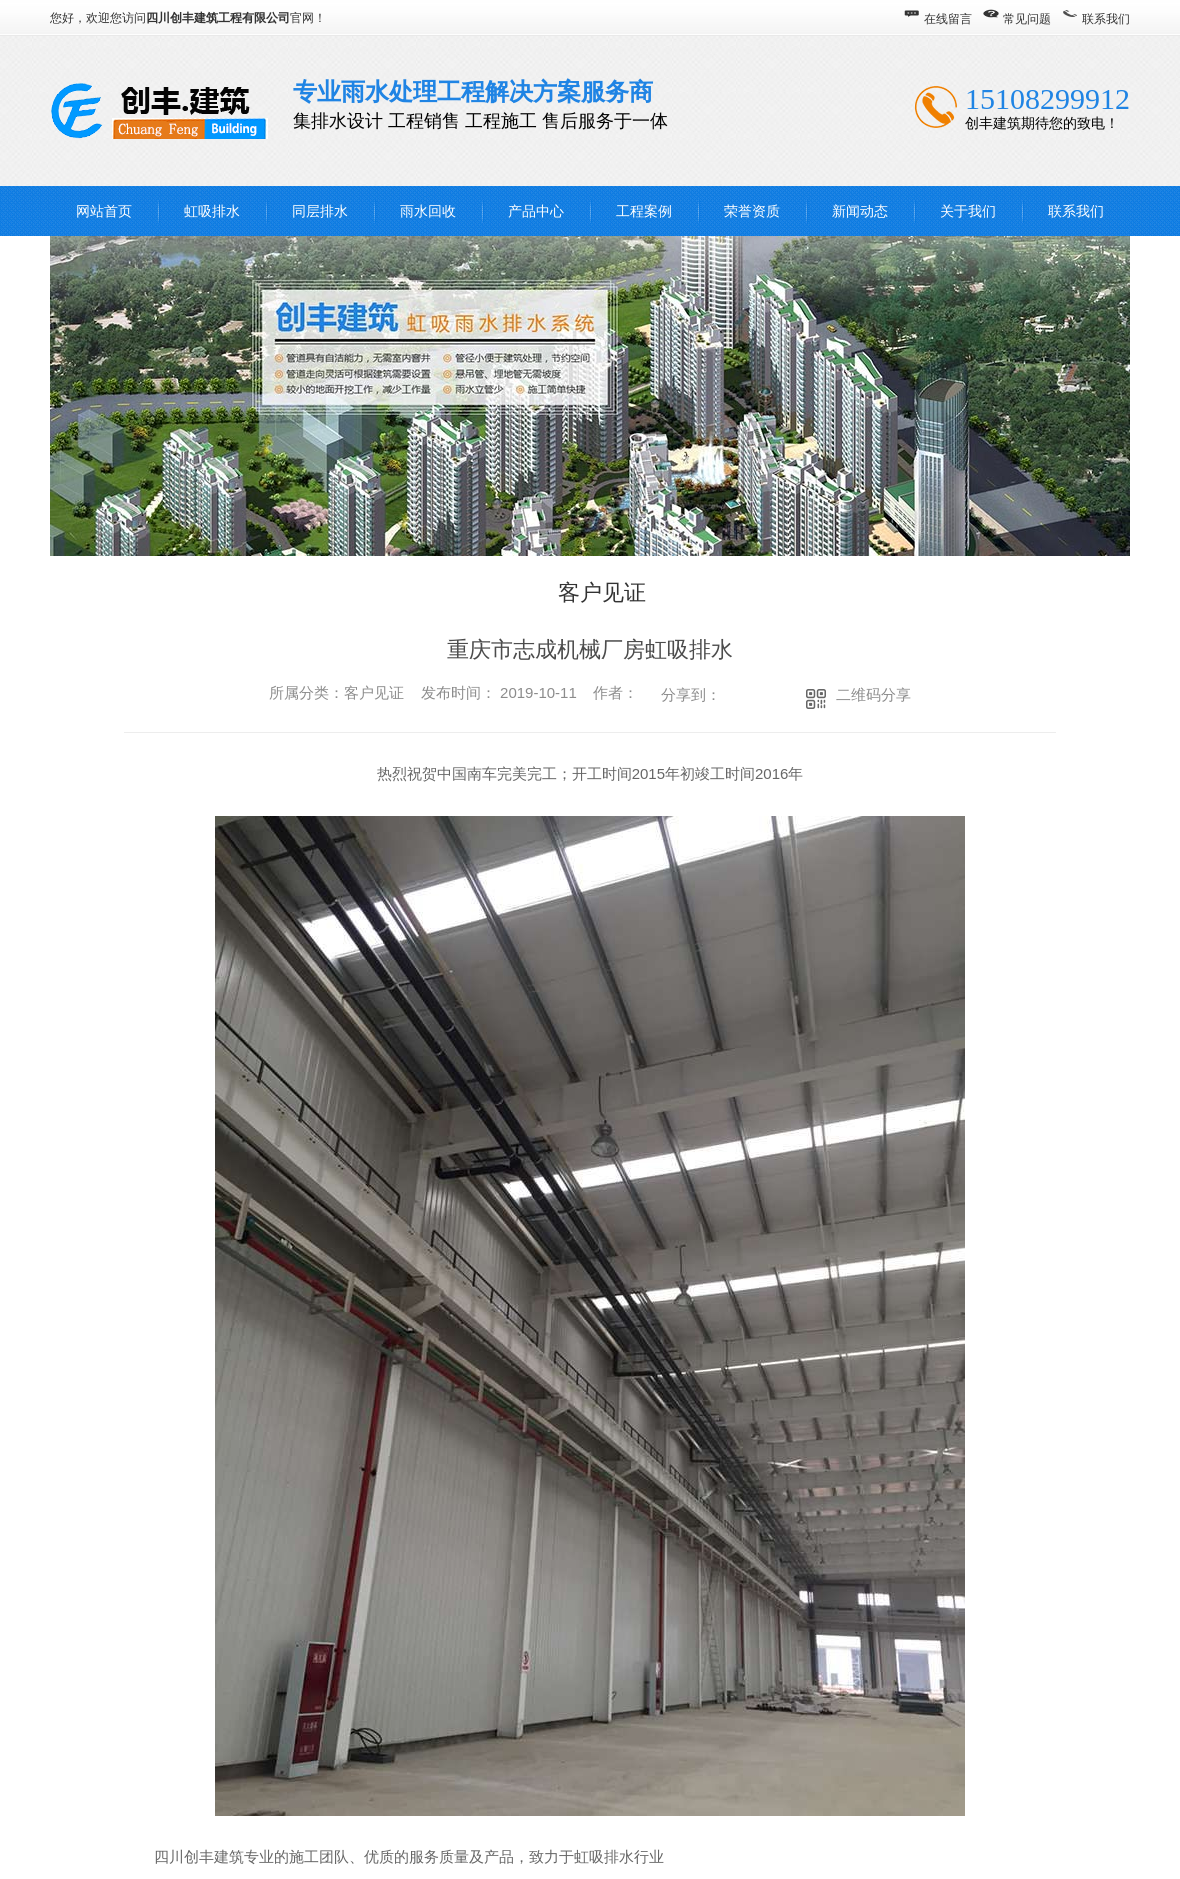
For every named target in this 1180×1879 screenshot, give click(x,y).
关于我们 (968, 211)
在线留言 (948, 19)
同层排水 (320, 211)
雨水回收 (428, 211)
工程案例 (644, 211)
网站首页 (104, 211)
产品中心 (536, 211)
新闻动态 (860, 211)
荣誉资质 (752, 211)
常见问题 (1027, 19)
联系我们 (1106, 19)
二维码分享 (873, 694)
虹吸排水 (212, 211)
